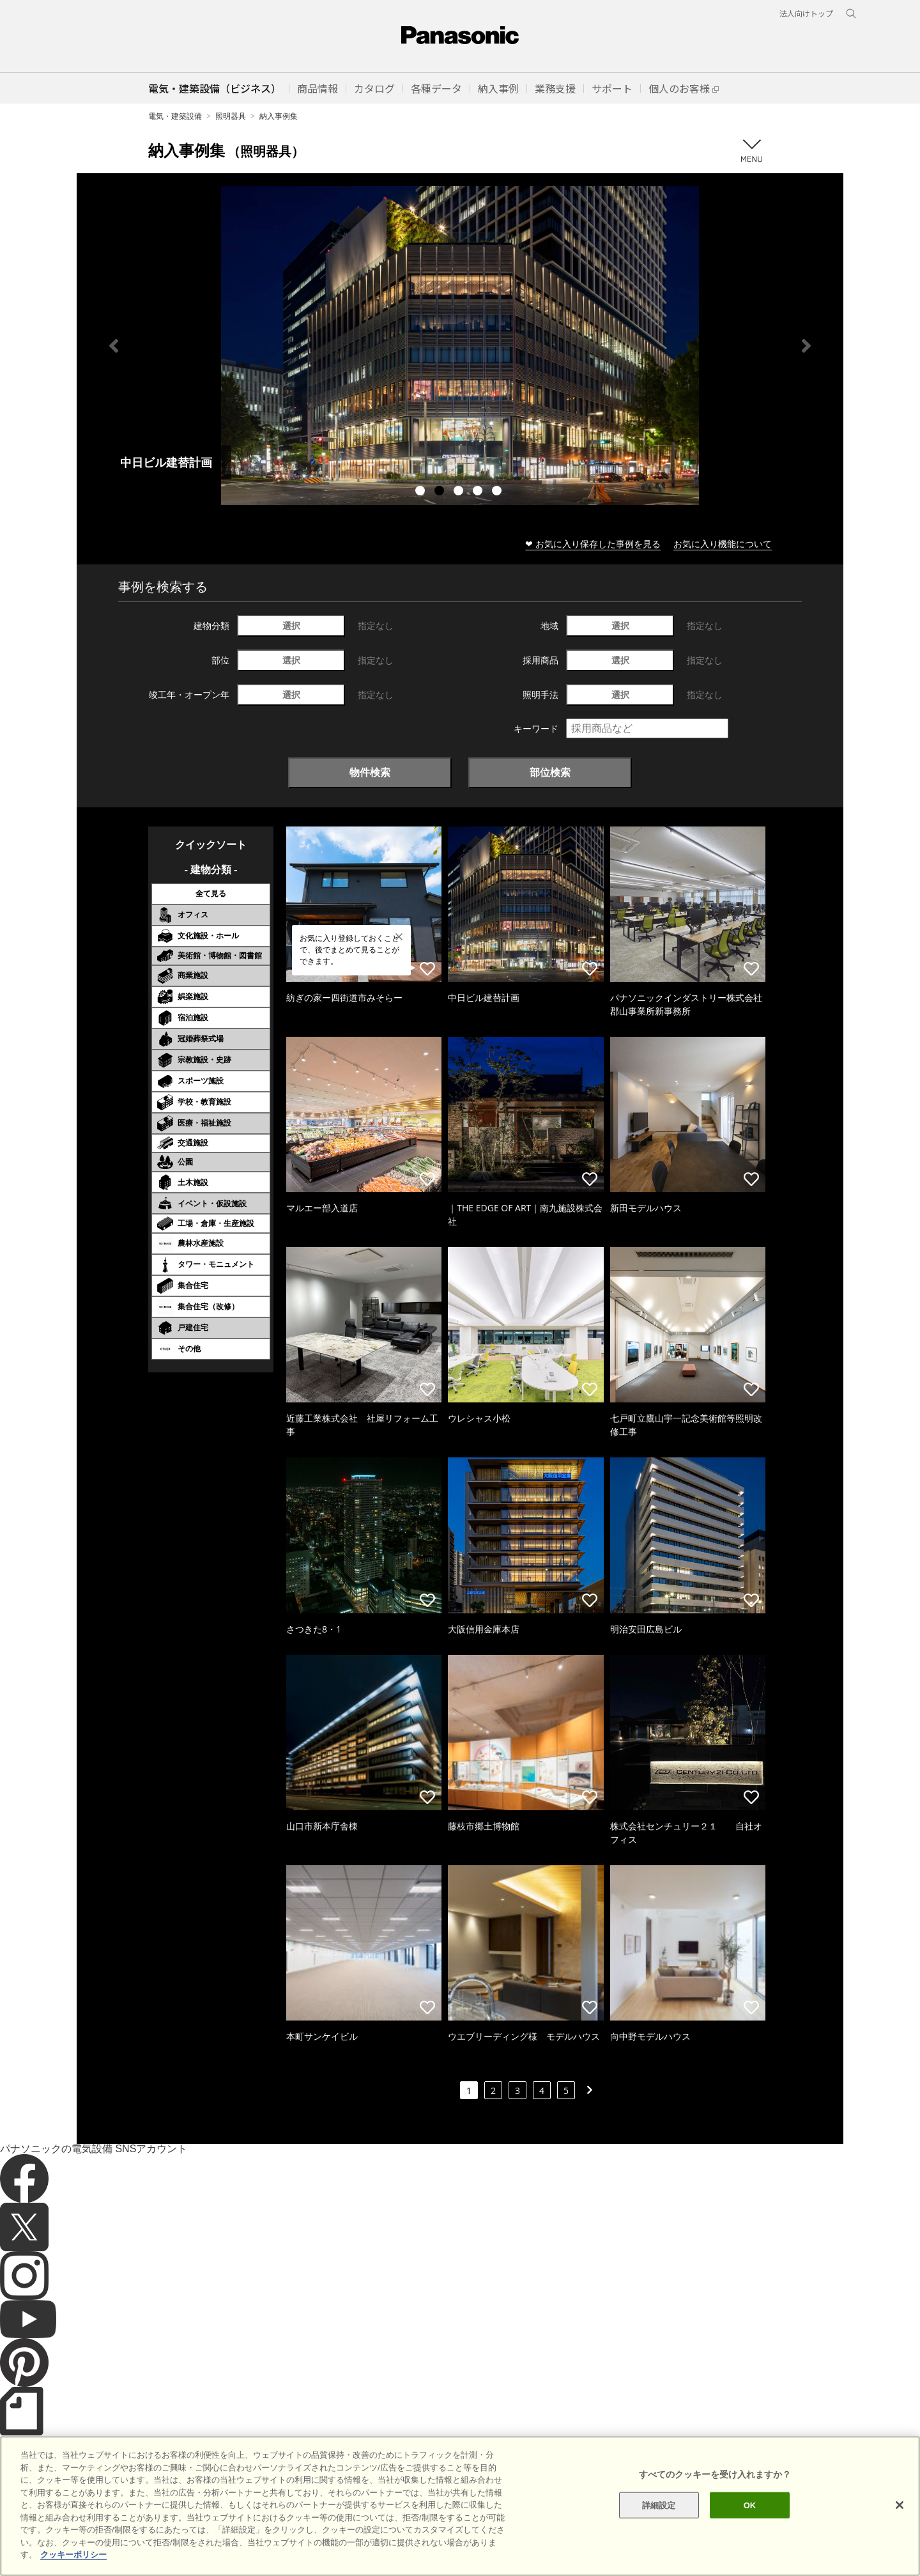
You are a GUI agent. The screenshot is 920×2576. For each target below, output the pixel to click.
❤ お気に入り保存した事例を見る (593, 544)
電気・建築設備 (175, 116)
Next (806, 346)
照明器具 (230, 116)
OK (750, 2505)
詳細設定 (659, 2505)
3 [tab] (460, 492)
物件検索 (369, 772)
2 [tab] (440, 492)
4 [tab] (479, 492)
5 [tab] (498, 492)
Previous (113, 346)
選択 (291, 625)
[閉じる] (899, 2505)
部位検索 (550, 772)
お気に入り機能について (722, 544)
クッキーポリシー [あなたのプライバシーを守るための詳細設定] (73, 2554)
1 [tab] (421, 492)
